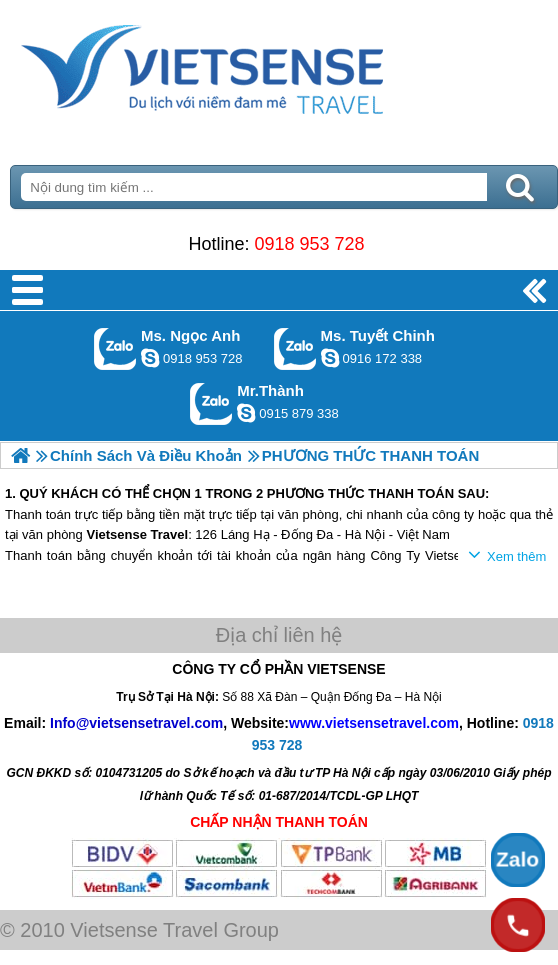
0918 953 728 (309, 244)
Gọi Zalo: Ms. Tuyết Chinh (295, 348)
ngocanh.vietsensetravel (150, 358)
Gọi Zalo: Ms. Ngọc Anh (115, 348)
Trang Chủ (252, 65)
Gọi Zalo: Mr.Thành (211, 403)
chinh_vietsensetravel (330, 358)
